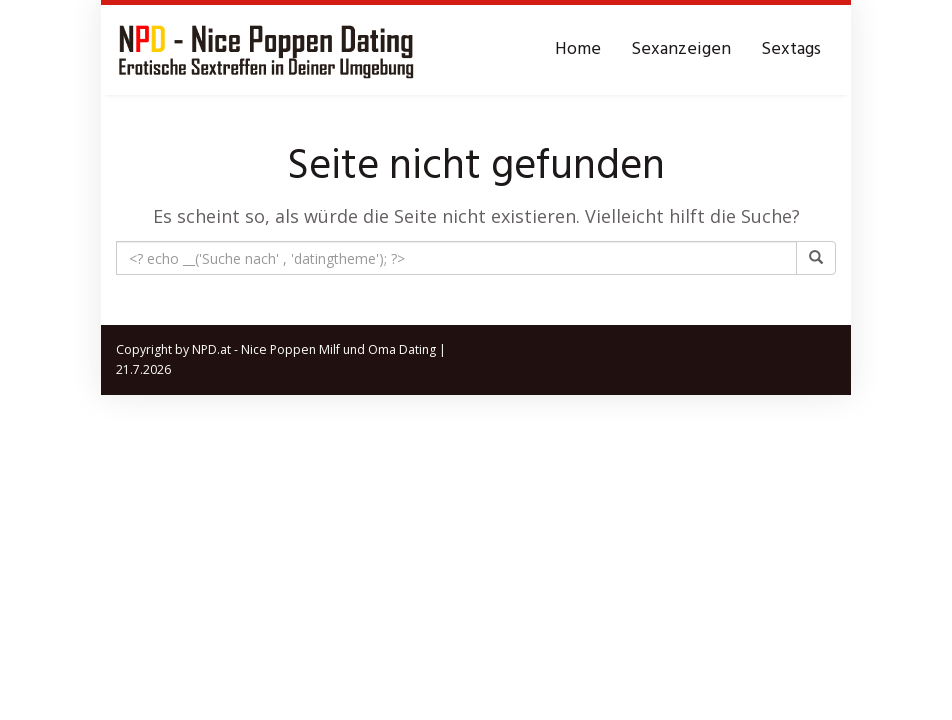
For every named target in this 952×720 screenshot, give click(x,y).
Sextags (791, 49)
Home (578, 49)
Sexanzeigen (681, 49)
